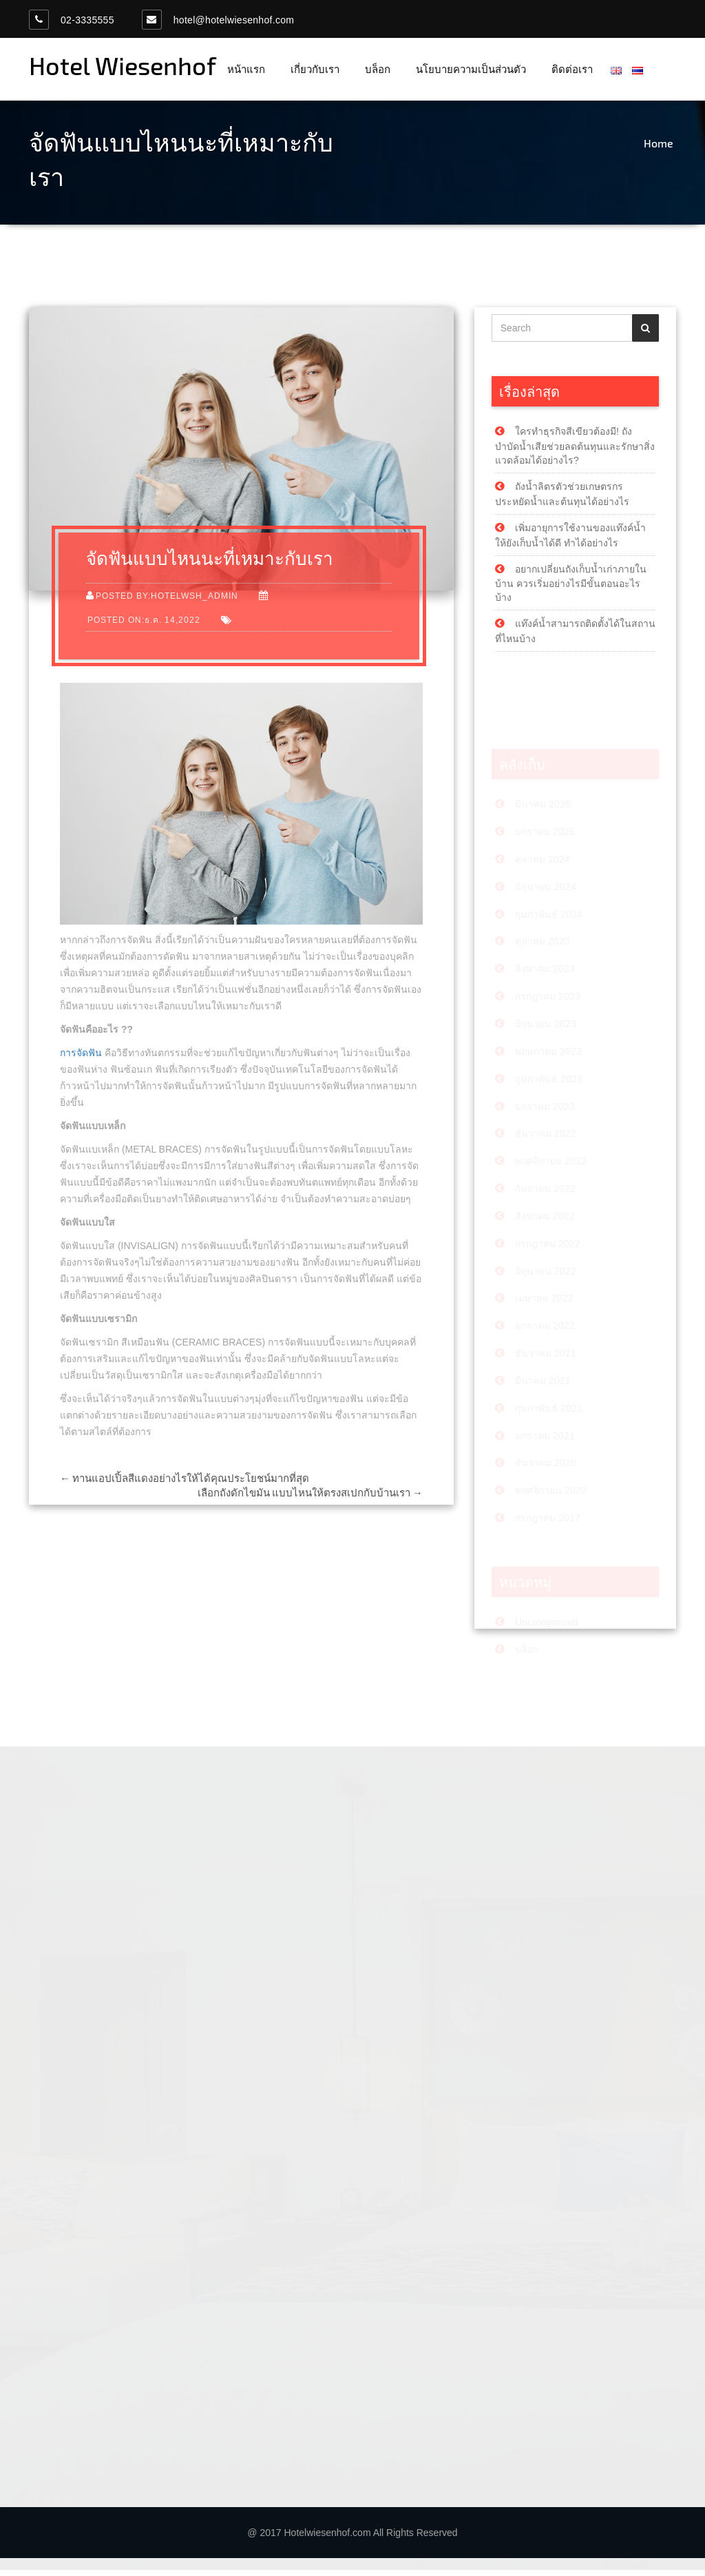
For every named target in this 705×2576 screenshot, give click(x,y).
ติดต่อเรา (572, 69)
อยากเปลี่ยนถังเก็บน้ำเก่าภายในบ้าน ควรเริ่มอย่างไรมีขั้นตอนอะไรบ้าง (570, 586)
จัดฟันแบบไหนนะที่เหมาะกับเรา (209, 561)
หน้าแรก (246, 69)
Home (658, 143)
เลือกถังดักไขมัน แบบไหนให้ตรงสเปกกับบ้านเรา (310, 1496)
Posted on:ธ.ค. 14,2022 (143, 623)
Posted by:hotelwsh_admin (167, 599)
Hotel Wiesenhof (122, 65)
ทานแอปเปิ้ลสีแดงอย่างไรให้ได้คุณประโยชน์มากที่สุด (184, 1481)
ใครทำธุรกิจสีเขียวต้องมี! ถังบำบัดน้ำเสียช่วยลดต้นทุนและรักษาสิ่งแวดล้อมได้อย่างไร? (575, 449)
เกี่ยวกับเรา (315, 69)
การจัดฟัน (81, 1056)
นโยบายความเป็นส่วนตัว (471, 69)
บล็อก (377, 69)
